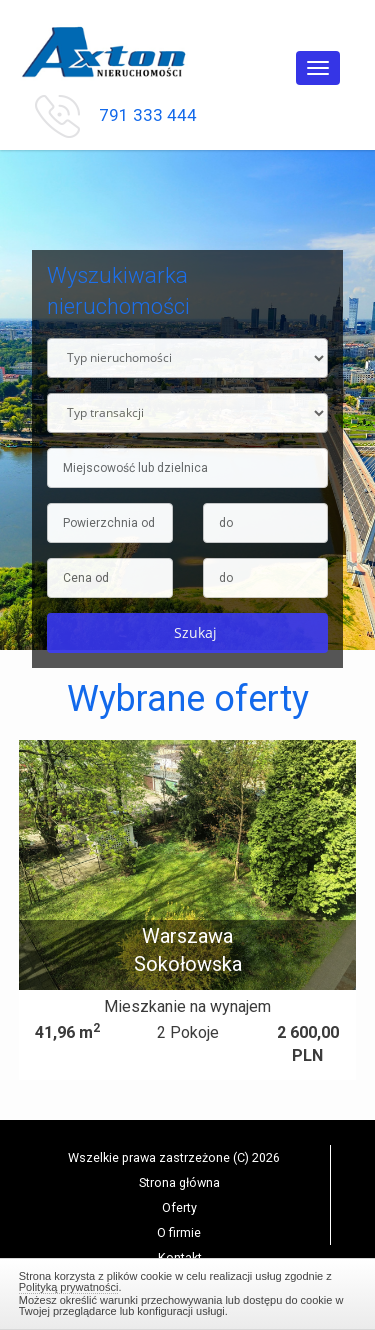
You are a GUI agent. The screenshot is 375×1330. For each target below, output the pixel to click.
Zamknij (188, 1291)
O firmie (179, 1232)
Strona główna (179, 1182)
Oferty (179, 1207)
